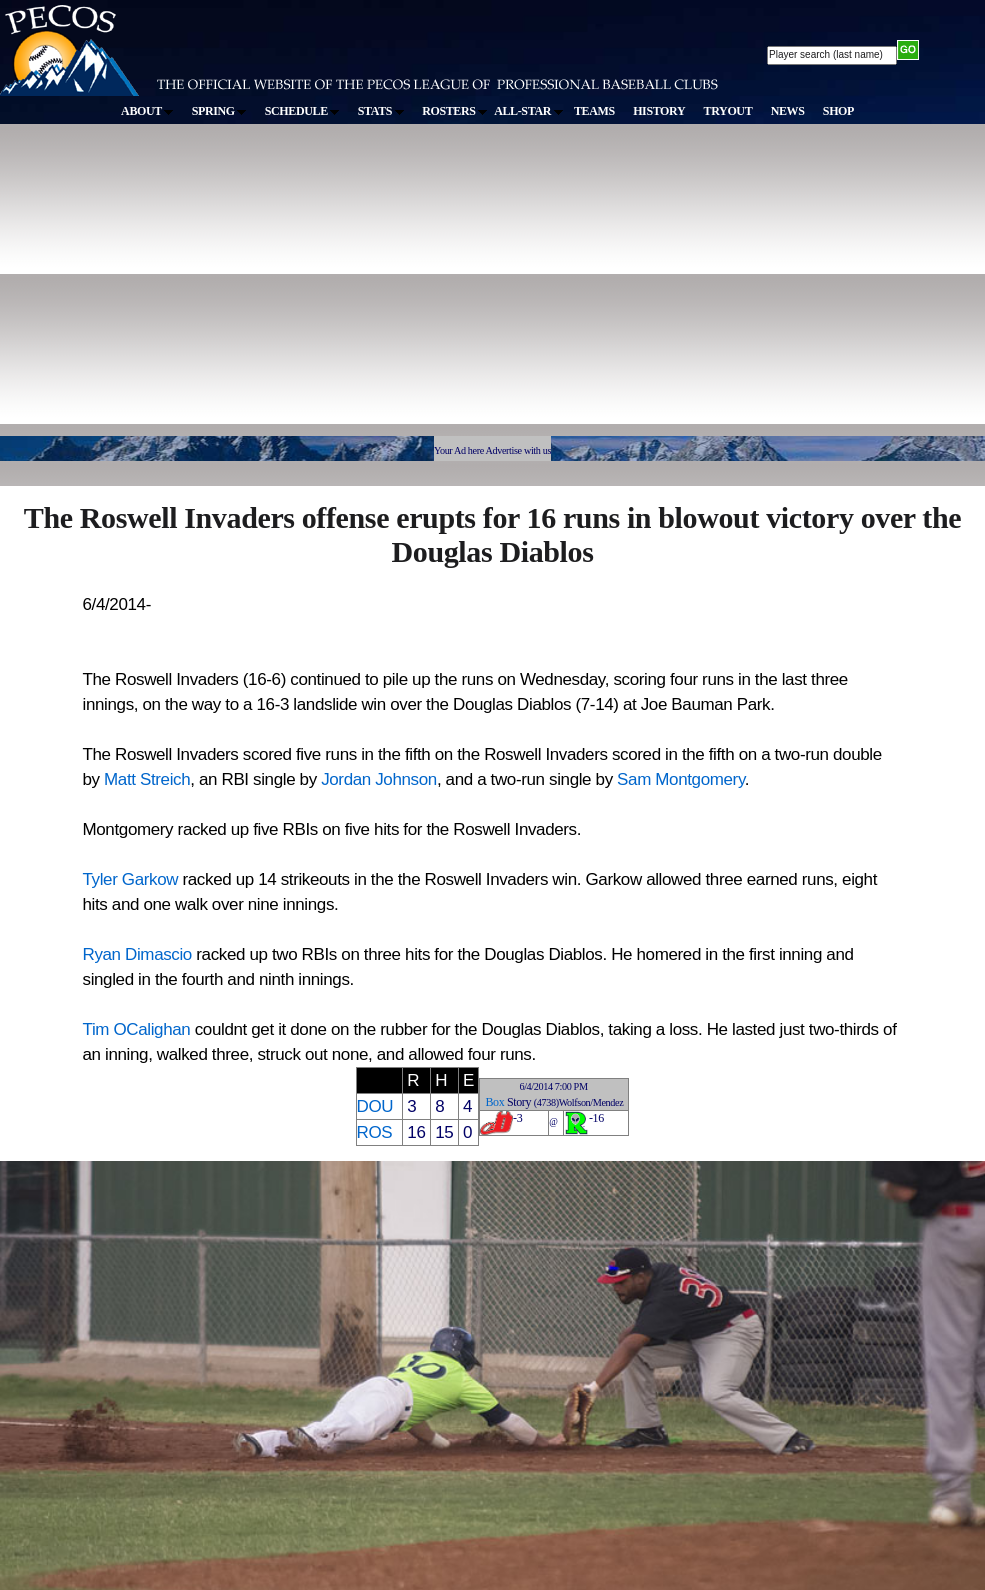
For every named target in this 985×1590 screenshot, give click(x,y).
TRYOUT (728, 111)
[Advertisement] (264, 289)
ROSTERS (454, 111)
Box (494, 1102)
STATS (381, 111)
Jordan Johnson (379, 779)
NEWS (788, 111)
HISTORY (659, 111)
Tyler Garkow (131, 879)
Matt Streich (147, 779)
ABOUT (147, 111)
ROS (375, 1132)
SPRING (219, 111)
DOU (375, 1106)
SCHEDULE (302, 111)
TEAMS (594, 111)
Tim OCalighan (137, 1029)
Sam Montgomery (681, 779)
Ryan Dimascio (137, 954)
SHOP (838, 111)
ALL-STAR (528, 111)
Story (519, 1102)
